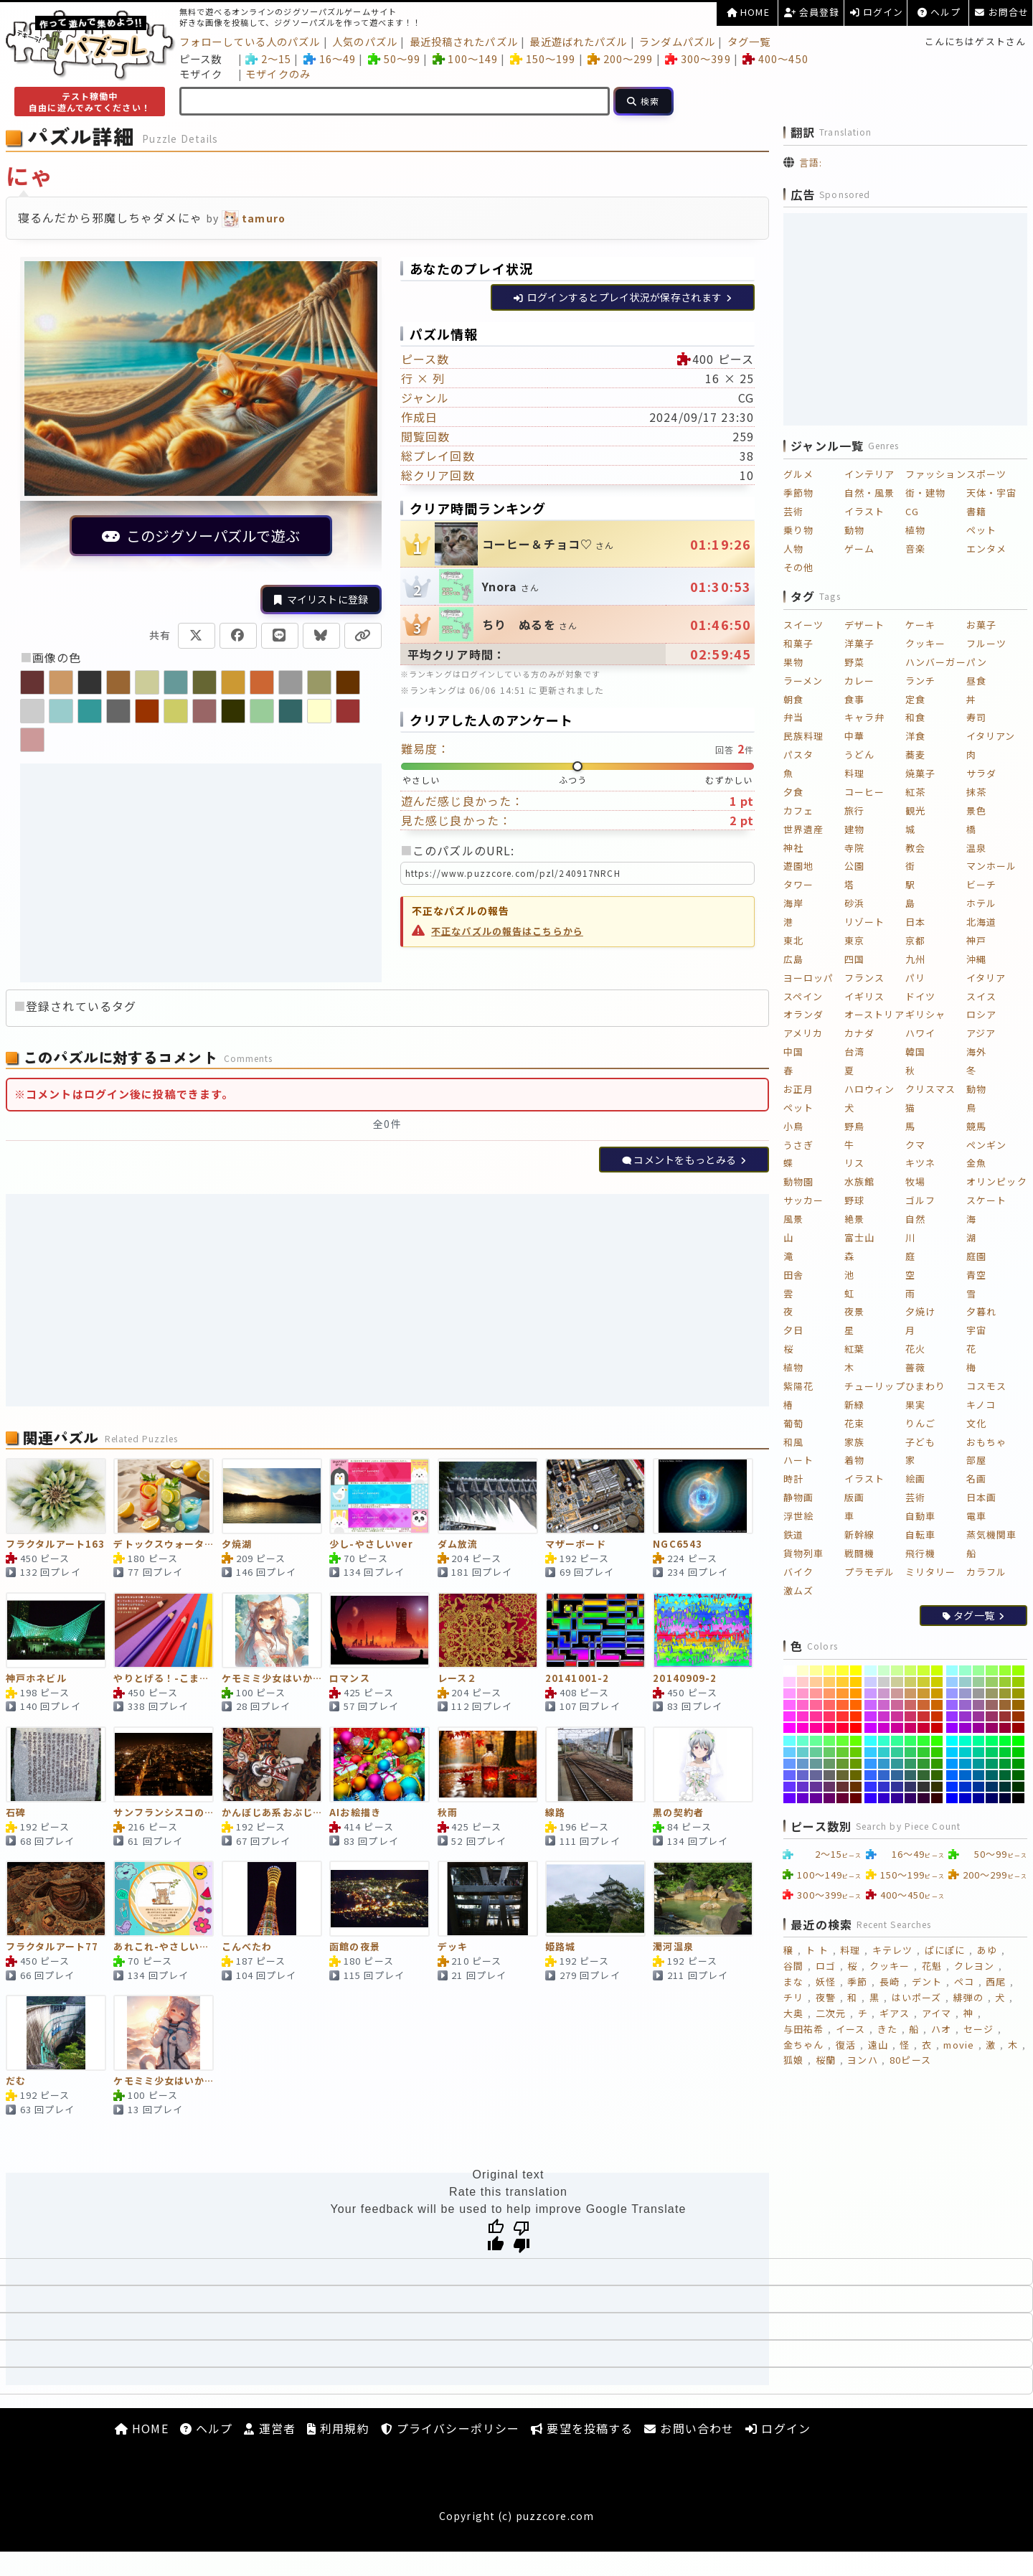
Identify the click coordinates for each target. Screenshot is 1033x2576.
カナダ (859, 1033)
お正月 (798, 1089)
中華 (854, 736)
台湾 (854, 1051)
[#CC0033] (924, 1728)
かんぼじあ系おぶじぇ (272, 1813)
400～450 (775, 58)
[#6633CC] (803, 1787)
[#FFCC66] (830, 1682)
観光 (915, 810)
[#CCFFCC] (884, 1670)
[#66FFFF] (789, 1741)
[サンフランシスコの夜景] (163, 1764)
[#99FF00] (1018, 1670)
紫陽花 (798, 1386)
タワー (798, 884)
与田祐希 (803, 2029)
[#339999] (897, 1764)
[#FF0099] (816, 1728)
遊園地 (798, 866)
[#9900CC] (965, 1728)
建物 (854, 829)
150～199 (542, 58)
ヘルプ (939, 12)
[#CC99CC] (884, 1693)
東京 (854, 940)
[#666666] (830, 1775)
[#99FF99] (979, 1670)
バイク (798, 1572)
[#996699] (979, 1705)
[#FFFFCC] (803, 1670)
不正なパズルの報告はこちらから (507, 931)
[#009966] (992, 1764)
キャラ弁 (864, 717)
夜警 (826, 1997)
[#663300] (856, 1787)
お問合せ (1002, 12)
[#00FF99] (979, 1741)
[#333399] (897, 1787)
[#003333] (1005, 1787)
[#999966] (992, 1693)
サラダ (981, 773)
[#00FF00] (1018, 1741)
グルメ (798, 474)
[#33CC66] (911, 1752)
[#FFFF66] (830, 1670)
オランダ (803, 1014)
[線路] (595, 1764)
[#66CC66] (830, 1752)
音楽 (915, 548)
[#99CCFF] (952, 1682)
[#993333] (1005, 1716)
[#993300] (1018, 1716)
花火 (915, 1348)
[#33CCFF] (870, 1752)
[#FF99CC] (803, 1693)
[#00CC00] (1018, 1752)
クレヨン (974, 1966)
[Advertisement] (200, 871)
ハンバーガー (935, 662)
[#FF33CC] (803, 1716)
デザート (864, 624)
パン (976, 662)
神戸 (976, 940)
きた (887, 2029)
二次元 (831, 2013)
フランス (864, 977)
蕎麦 (915, 754)
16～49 (329, 58)
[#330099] (897, 1798)
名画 (976, 1478)
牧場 (915, 1181)
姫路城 (560, 1947)
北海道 (981, 922)
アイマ (936, 2013)
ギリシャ (925, 1014)
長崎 (889, 1981)
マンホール (991, 866)
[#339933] (924, 1764)
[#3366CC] (884, 1775)
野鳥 (854, 1126)
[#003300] (1018, 1787)
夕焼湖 (237, 1544)
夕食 (793, 792)
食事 (854, 699)
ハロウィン (869, 1089)
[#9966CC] (965, 1705)
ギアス (894, 2013)
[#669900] (856, 1764)
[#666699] (816, 1775)
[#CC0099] (897, 1728)
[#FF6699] (816, 1705)
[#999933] (1005, 1693)
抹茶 (976, 792)
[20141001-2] (595, 1630)
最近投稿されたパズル (464, 41)
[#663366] (830, 1787)
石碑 (16, 1813)
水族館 (859, 1181)
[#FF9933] (842, 1693)
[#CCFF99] (897, 1670)
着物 (854, 1460)
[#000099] (979, 1798)
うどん (859, 754)
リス (854, 1163)
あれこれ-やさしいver (163, 1947)
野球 (854, 1200)
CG (912, 511)
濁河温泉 (673, 1947)
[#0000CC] (965, 1798)
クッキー (925, 643)
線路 (555, 1813)
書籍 (976, 511)
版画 (854, 1497)
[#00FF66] (992, 1741)
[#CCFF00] (937, 1670)
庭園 (976, 1256)
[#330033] (924, 1798)
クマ (915, 1145)
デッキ (453, 1947)
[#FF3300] (856, 1716)
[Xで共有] (196, 636)
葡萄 (793, 1423)
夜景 (854, 1311)
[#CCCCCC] (884, 1682)
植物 (915, 530)
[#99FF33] (1005, 1670)
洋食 (915, 736)
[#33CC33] (924, 1752)
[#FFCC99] (816, 1682)
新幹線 (859, 1534)
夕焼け (920, 1311)
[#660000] (856, 1798)
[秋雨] (488, 1764)
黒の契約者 (678, 1813)
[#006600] (1018, 1775)
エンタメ (986, 548)
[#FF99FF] (789, 1693)
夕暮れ (981, 1311)
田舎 (793, 1275)
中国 (793, 1051)
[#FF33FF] (789, 1716)
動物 (854, 530)
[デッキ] (488, 1899)
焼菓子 (920, 773)
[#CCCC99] (897, 1682)
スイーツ (803, 624)
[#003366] (992, 1787)
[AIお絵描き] (379, 1764)
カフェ (798, 810)
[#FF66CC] (803, 1705)
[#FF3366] (830, 1716)
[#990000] (1018, 1728)
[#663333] (842, 1787)
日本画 (981, 1497)
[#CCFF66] (911, 1670)
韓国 (915, 1051)
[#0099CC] (965, 1764)
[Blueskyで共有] (321, 636)
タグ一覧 (748, 41)
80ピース (910, 2060)
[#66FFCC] (803, 1741)
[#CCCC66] (911, 1682)
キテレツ (892, 1950)
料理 (854, 773)
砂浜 (854, 903)
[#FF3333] (842, 1716)
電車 (976, 1516)
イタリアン (991, 736)
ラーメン (803, 680)
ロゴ (826, 1966)
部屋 (976, 1460)
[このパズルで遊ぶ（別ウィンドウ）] (201, 415)
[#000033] (1005, 1798)
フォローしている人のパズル (250, 41)
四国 (854, 959)
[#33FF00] (937, 1741)
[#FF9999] (816, 1693)
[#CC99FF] (870, 1693)
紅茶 (915, 792)
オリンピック (996, 1181)
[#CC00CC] (884, 1728)
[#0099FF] (952, 1764)
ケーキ (920, 624)
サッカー (803, 1200)
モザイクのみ (278, 73)
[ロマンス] (379, 1630)
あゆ (987, 1950)
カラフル (986, 1572)
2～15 (268, 58)
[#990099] (979, 1728)
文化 (976, 1423)
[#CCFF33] (924, 1670)
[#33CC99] (897, 1752)
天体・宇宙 (991, 492)
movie (958, 2044)
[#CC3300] (937, 1716)
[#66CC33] (842, 1752)
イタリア (986, 977)
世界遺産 (803, 829)
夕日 (793, 1330)
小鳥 (793, 1126)
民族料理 (803, 736)
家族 (854, 1442)
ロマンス (349, 1679)
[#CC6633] (924, 1705)
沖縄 (976, 959)
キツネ (920, 1163)
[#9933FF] (952, 1716)
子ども (920, 1442)
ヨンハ (862, 2060)
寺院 (854, 848)
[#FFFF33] (842, 1670)
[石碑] (56, 1764)
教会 (915, 848)
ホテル (981, 903)
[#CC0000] (937, 1728)
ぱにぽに (945, 1950)
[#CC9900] (937, 1693)
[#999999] (979, 1693)
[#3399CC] (884, 1764)
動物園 (798, 1181)
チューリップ (874, 1386)
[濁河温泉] (703, 1899)
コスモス (986, 1386)
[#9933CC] (965, 1716)
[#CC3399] (897, 1716)
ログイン (877, 12)
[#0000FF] (952, 1798)
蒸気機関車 (991, 1534)
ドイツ (920, 996)
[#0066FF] (952, 1775)
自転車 (920, 1534)
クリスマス (930, 1089)
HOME (748, 12)
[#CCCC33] (924, 1682)
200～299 (620, 58)
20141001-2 (577, 1679)
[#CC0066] (911, 1728)
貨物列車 (803, 1553)
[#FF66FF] (789, 1705)
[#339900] (937, 1764)
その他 (798, 567)
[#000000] (1018, 1798)
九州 (915, 959)
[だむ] (56, 2033)
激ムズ (798, 1590)
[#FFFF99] (816, 1670)
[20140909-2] (703, 1630)
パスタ (798, 754)
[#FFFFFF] (789, 1670)
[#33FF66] (911, 1741)
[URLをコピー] (363, 636)
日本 (915, 922)
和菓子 (798, 643)
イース (850, 2029)
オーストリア (874, 1014)
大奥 (793, 2013)
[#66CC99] (816, 1752)
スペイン (803, 996)
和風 (793, 1442)
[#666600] (856, 1775)
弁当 (793, 717)
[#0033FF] (952, 1787)
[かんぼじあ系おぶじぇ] (272, 1764)
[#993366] (992, 1716)
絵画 (915, 1478)
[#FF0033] (842, 1728)
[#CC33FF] (870, 1716)
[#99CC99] (979, 1682)
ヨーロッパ (808, 977)
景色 (976, 810)
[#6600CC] (803, 1798)
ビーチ (981, 884)
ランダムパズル (677, 41)
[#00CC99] (979, 1752)
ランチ (920, 680)
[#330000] (937, 1798)
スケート (986, 1200)
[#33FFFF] (870, 1741)
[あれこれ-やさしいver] (163, 1899)
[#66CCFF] (789, 1752)
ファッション (935, 474)
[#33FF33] (924, 1741)
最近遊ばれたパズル (578, 41)
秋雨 (448, 1813)
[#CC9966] (911, 1693)
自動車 (920, 1516)
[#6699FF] (789, 1764)
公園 (854, 866)
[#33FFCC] (884, 1741)
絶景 (854, 1219)
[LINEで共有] (279, 636)
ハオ (941, 2029)
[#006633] (1005, 1775)
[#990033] (1005, 1728)
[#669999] (816, 1764)
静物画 (798, 1497)
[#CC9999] (897, 1693)
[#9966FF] (952, 1705)
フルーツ (986, 643)
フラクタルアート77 (52, 1947)
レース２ (457, 1679)
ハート (798, 1460)
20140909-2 (685, 1679)
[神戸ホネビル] (56, 1630)
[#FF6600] (856, 1705)
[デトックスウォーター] (163, 1496)
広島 (793, 959)
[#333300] (937, 1787)
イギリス (864, 996)
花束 (854, 1423)
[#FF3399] (816, 1716)
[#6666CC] (803, 1775)
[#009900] (1018, 1764)
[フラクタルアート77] (56, 1899)
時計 (793, 1478)
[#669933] (842, 1764)
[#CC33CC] (884, 1716)
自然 (915, 1219)
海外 (976, 1051)
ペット (981, 530)
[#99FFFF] (952, 1670)
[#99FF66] (992, 1670)
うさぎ (798, 1145)
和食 (915, 717)
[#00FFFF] (952, 1741)
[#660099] (816, 1798)
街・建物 (925, 492)
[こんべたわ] (272, 1899)
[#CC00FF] (870, 1728)
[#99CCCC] (965, 1682)
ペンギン (986, 1145)
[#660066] (830, 1798)
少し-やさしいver (371, 1544)
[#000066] (992, 1798)
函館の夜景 (354, 1947)
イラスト (864, 511)
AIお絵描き (355, 1813)
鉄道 (793, 1534)
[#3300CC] (884, 1798)
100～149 (465, 58)
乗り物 (798, 530)
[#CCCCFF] (870, 1682)
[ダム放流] (488, 1496)
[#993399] (979, 1716)
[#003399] (979, 1787)
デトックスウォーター (163, 1544)
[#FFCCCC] (803, 1682)
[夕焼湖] (272, 1496)
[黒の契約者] (703, 1764)
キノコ (981, 1404)
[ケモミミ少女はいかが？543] (272, 1630)
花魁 (932, 1966)
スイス (981, 996)
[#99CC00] (1018, 1682)
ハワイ (920, 1033)
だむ (16, 2081)
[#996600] (1018, 1705)
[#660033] (842, 1798)
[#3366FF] (870, 1775)
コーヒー (864, 792)
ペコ (964, 1981)
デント (927, 1981)
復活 (846, 2044)
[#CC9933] (924, 1693)
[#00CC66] (992, 1752)
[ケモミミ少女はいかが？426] (163, 2033)
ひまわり (925, 1386)
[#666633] (842, 1775)
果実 (915, 1404)
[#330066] (911, 1798)
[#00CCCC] (965, 1752)
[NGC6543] (703, 1496)
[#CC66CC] (884, 1705)
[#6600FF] (789, 1798)
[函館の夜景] (379, 1899)
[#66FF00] (856, 1741)
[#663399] (816, 1787)
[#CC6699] (897, 1705)
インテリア (869, 474)
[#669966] (830, 1764)
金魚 (976, 1163)
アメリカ (803, 1033)
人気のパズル (364, 41)
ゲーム (859, 548)
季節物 (798, 492)
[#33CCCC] (884, 1752)
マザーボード (575, 1544)
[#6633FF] (789, 1787)
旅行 (854, 810)
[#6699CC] (803, 1764)
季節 (857, 1981)
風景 (793, 1219)
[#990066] (992, 1728)
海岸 (793, 903)
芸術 (793, 511)
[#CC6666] (911, 1705)
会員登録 (812, 12)
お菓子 (981, 624)
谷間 (793, 1966)
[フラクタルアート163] (56, 1496)
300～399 (697, 58)
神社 (793, 848)
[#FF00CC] (803, 1728)
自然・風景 (869, 492)
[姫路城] (595, 1899)
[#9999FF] (952, 1693)
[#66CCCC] (803, 1752)
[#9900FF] (952, 1728)
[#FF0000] (856, 1728)
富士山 (859, 1237)
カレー (859, 680)
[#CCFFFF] (870, 1670)
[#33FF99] (897, 1741)
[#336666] (911, 1775)
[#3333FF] (870, 1787)
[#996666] (992, 1705)
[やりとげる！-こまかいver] (163, 1630)
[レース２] (488, 1630)
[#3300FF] (870, 1798)
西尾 (996, 1981)
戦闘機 (859, 1553)
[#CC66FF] (870, 1705)
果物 (793, 662)
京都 (915, 940)
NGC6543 (677, 1544)
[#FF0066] (830, 1728)
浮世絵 (798, 1516)
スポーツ (986, 474)
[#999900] (1018, 1693)
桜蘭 (826, 2060)
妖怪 (826, 1981)
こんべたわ (247, 1947)
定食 (915, 699)
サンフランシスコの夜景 (163, 1813)
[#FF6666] (830, 1705)
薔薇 (915, 1367)
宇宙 (976, 1330)
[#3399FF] (870, 1764)
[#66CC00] (856, 1752)
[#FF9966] (830, 1693)
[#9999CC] (965, 1693)
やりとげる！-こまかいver (163, 1679)
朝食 (793, 699)
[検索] (643, 101)
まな (793, 1981)
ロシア (981, 1014)
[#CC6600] (937, 1705)
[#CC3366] (911, 1716)
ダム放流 (458, 1544)
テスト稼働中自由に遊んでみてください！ (90, 101)
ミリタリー (930, 1572)
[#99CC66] (992, 1682)
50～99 (394, 58)
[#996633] (1005, 1705)
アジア (981, 1033)
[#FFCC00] (856, 1682)
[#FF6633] (842, 1705)
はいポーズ (917, 1997)
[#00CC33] (1005, 1752)
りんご (920, 1423)
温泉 (976, 848)
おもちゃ (986, 1442)
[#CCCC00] (937, 1682)
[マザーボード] (595, 1496)
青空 (976, 1275)
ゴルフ (920, 1200)
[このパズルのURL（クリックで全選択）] (577, 873)
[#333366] (911, 1787)
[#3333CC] (884, 1787)
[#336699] (897, 1775)
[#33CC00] (937, 1752)
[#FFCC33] (842, 1682)
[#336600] (937, 1775)
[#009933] (1005, 1764)
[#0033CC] (965, 1787)
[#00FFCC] (965, 1741)
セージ (978, 2029)
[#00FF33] (1005, 1741)
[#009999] (979, 1764)
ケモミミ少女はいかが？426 (163, 2081)
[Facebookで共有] (238, 636)
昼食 (976, 680)
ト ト (817, 1950)
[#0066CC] (965, 1775)
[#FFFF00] (856, 1670)
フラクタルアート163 (55, 1544)
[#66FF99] (816, 1741)
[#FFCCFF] (789, 1682)
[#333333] (924, 1787)
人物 (793, 548)
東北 (793, 940)
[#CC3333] (924, 1716)
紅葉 (854, 1348)
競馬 (976, 1126)
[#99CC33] (1005, 1682)
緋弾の (968, 1997)
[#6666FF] (789, 1775)
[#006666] (992, 1775)
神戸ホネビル (36, 1679)
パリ (915, 977)
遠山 (878, 2044)
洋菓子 (859, 643)
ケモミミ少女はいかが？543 (272, 1679)
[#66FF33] (842, 1741)
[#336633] (924, 1775)
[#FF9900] (856, 1693)
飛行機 (920, 1553)
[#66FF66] (830, 1741)
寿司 (976, 717)
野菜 (854, 662)
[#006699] (979, 1775)
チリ (793, 1997)
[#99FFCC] (965, 1670)
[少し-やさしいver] (379, 1496)
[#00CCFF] (952, 1752)
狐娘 (793, 2060)
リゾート (864, 922)
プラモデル (869, 1572)
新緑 (854, 1404)
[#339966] (911, 1764)
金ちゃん (803, 2044)
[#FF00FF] (789, 1728)
